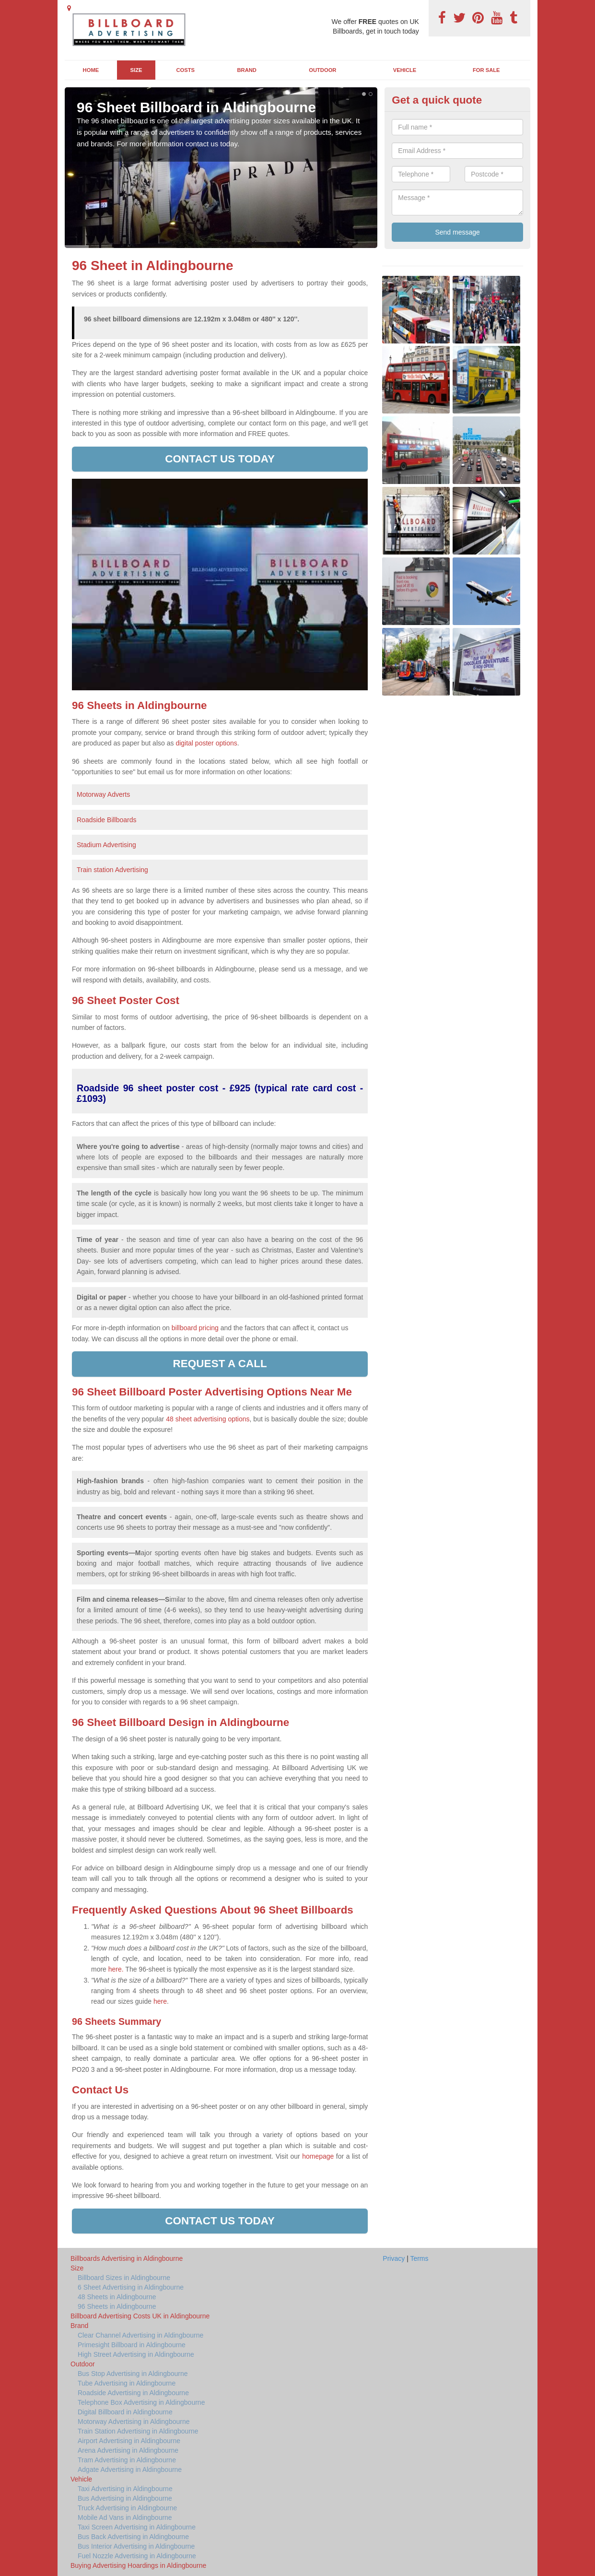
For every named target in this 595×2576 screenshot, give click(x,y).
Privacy (394, 2258)
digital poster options (206, 743)
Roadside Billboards (107, 820)
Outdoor (322, 70)
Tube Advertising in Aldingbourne (126, 2383)
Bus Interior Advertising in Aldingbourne (136, 2546)
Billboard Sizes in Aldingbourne (124, 2277)
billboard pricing (195, 1328)
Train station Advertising (112, 870)
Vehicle (405, 70)
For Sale (486, 70)
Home (91, 70)
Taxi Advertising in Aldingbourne (125, 2489)
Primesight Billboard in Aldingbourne (132, 2345)
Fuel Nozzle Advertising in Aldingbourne (137, 2556)
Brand (247, 70)
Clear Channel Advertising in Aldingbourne (140, 2335)
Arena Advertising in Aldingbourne (128, 2450)
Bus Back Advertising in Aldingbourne (133, 2537)
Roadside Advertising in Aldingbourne (133, 2393)
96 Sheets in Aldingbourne (117, 2306)
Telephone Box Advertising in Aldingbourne (141, 2402)
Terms (419, 2258)
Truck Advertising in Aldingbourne (127, 2508)
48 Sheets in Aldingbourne (117, 2297)
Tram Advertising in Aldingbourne (127, 2460)
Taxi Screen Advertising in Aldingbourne (137, 2527)
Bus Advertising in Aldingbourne (125, 2498)
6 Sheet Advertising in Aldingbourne (131, 2287)
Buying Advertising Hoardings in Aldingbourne (138, 2565)
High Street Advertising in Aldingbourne (136, 2354)
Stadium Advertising (106, 845)
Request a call (220, 1364)
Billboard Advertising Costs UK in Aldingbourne (140, 2316)
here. (116, 1969)
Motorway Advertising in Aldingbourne (133, 2421)
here (160, 2001)
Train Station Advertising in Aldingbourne (138, 2431)
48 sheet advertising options (207, 1419)
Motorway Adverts (103, 794)
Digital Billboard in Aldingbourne (125, 2412)
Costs (185, 70)
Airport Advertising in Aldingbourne (129, 2441)
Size (136, 70)
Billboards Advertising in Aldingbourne (126, 2258)
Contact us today (220, 459)
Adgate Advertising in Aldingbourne (130, 2469)
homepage (318, 2156)
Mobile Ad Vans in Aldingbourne (125, 2517)
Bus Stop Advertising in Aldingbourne (133, 2373)
